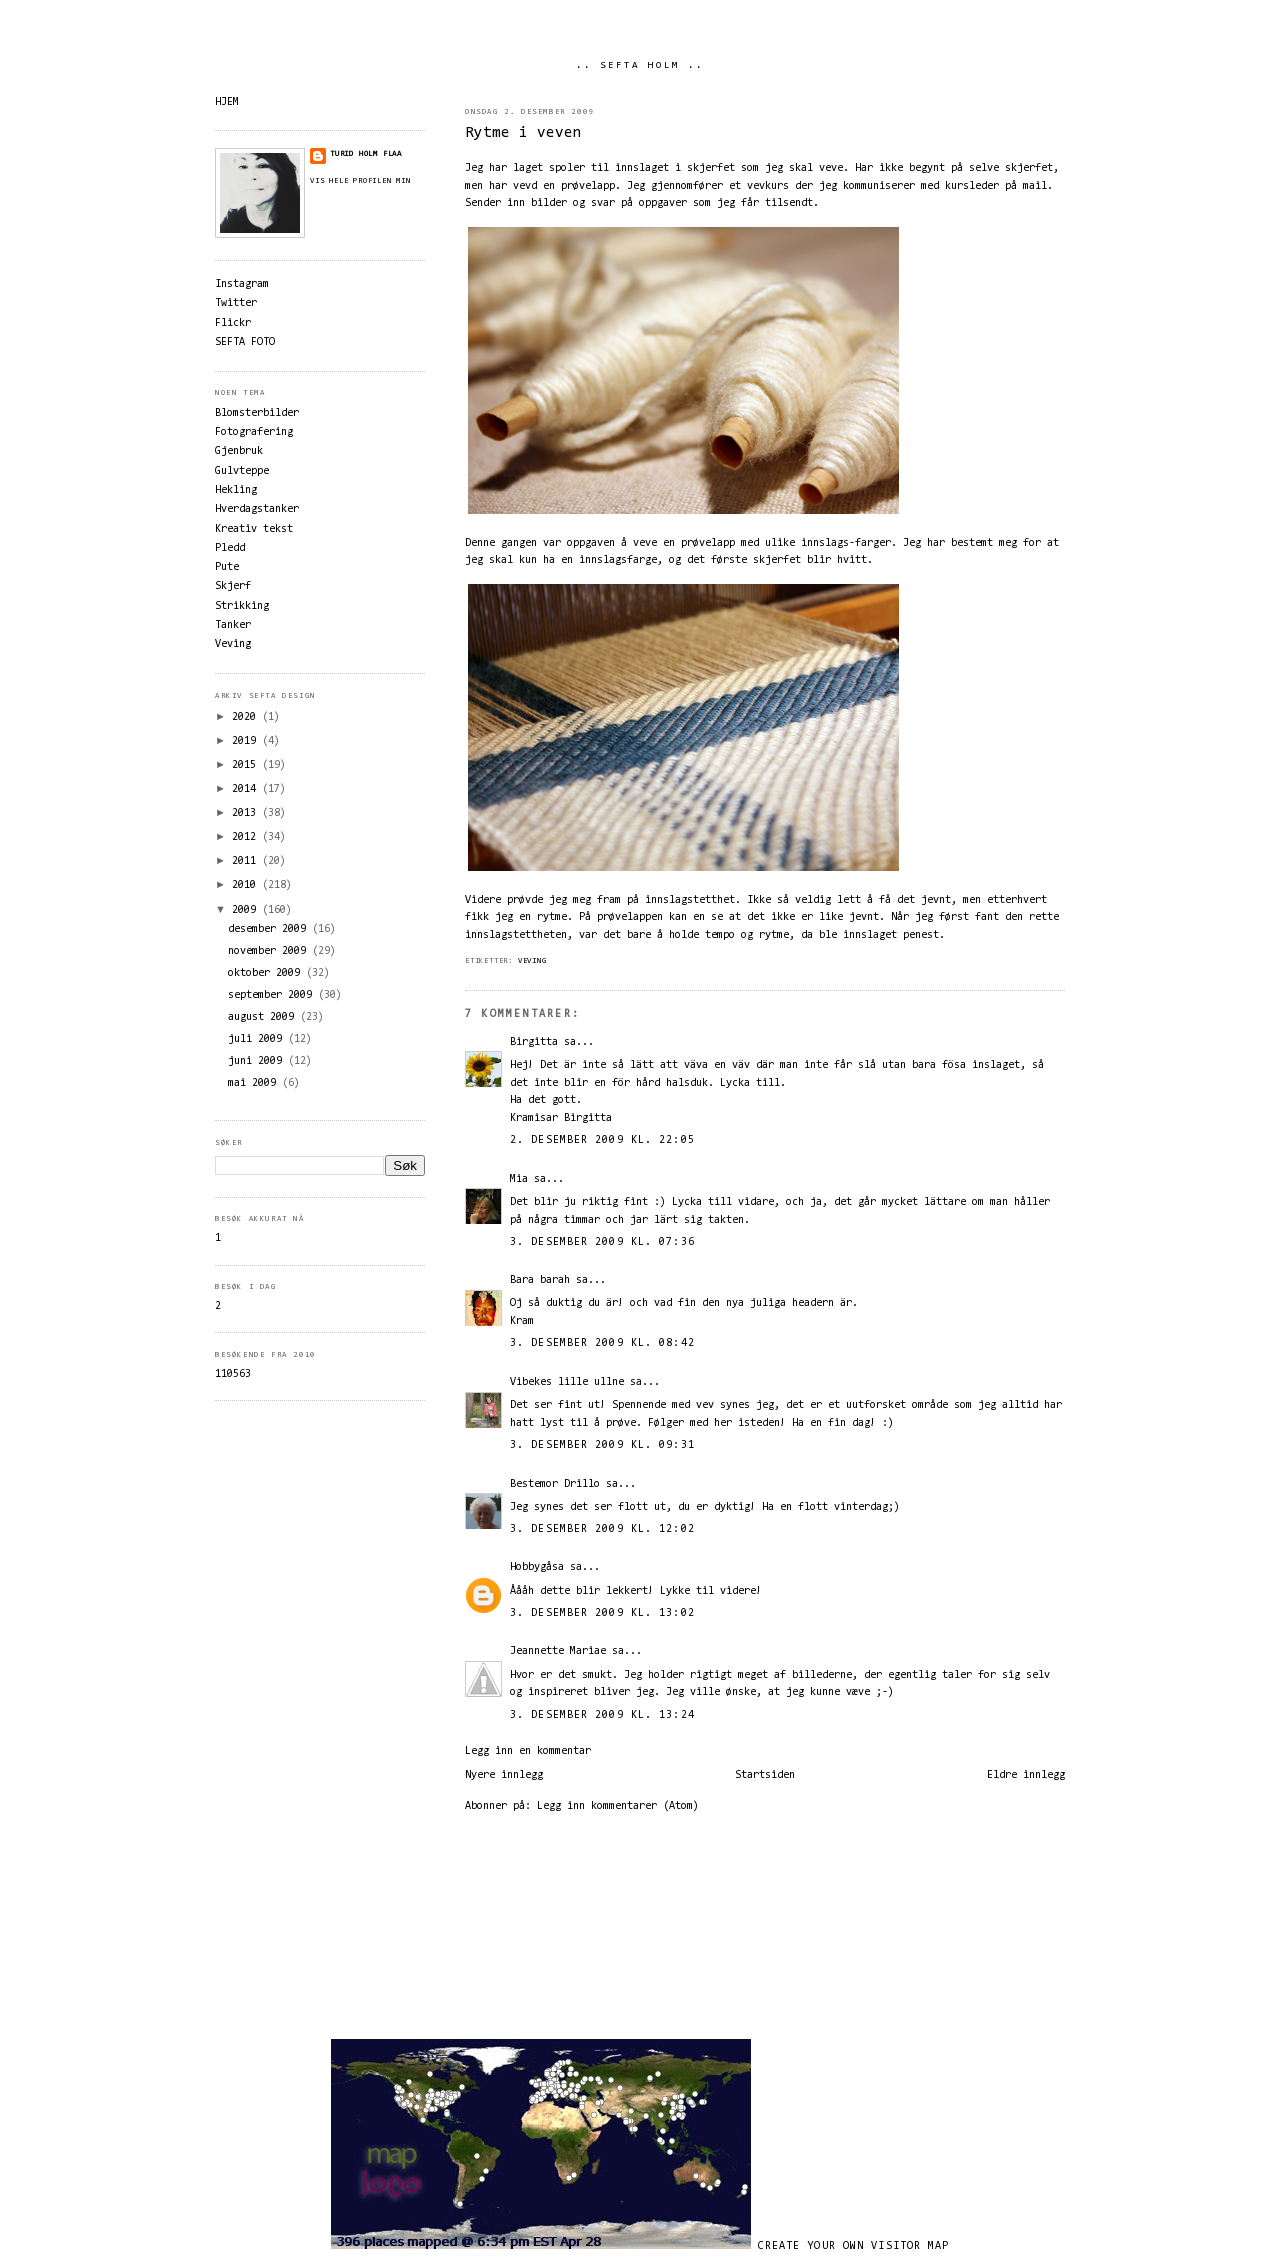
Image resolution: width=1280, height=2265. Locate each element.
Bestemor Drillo (555, 1484)
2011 (247, 861)
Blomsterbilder (257, 413)
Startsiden (765, 1775)
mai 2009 (255, 1083)
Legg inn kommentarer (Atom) (618, 1806)
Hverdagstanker (257, 509)
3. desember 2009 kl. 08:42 (602, 1343)
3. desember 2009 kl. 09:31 (602, 1445)
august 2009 (264, 1017)
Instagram (242, 284)
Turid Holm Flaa (366, 154)
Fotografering (254, 432)
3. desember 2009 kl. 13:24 (602, 1715)
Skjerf (233, 586)
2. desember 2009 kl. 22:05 (602, 1140)
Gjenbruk (239, 451)
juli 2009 (258, 1039)
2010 (247, 885)
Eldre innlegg (1026, 1775)
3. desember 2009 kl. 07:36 (602, 1242)
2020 (247, 717)
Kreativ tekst (254, 529)
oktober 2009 (267, 973)
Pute (227, 567)
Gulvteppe (242, 471)
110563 (233, 1374)
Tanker (233, 625)
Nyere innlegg (504, 1775)
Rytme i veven (523, 133)
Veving (532, 961)
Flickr (233, 323)
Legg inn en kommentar (528, 1751)
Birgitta (534, 1042)
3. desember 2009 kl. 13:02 (602, 1613)
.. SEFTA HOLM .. (640, 66)
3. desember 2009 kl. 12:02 (602, 1529)
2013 (247, 813)
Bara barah (540, 1280)
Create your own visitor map (854, 2246)
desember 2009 (270, 929)
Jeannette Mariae (558, 1651)
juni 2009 (258, 1061)
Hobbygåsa (537, 1567)
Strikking (242, 606)
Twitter (236, 303)
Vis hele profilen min (360, 181)
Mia (519, 1179)
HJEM (227, 102)
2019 (247, 741)
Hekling (236, 490)
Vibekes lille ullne (567, 1382)
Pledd (230, 548)
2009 (247, 910)
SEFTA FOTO (245, 342)
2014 (247, 789)
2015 (247, 765)
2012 (247, 837)
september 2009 (273, 995)
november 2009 (270, 951)
